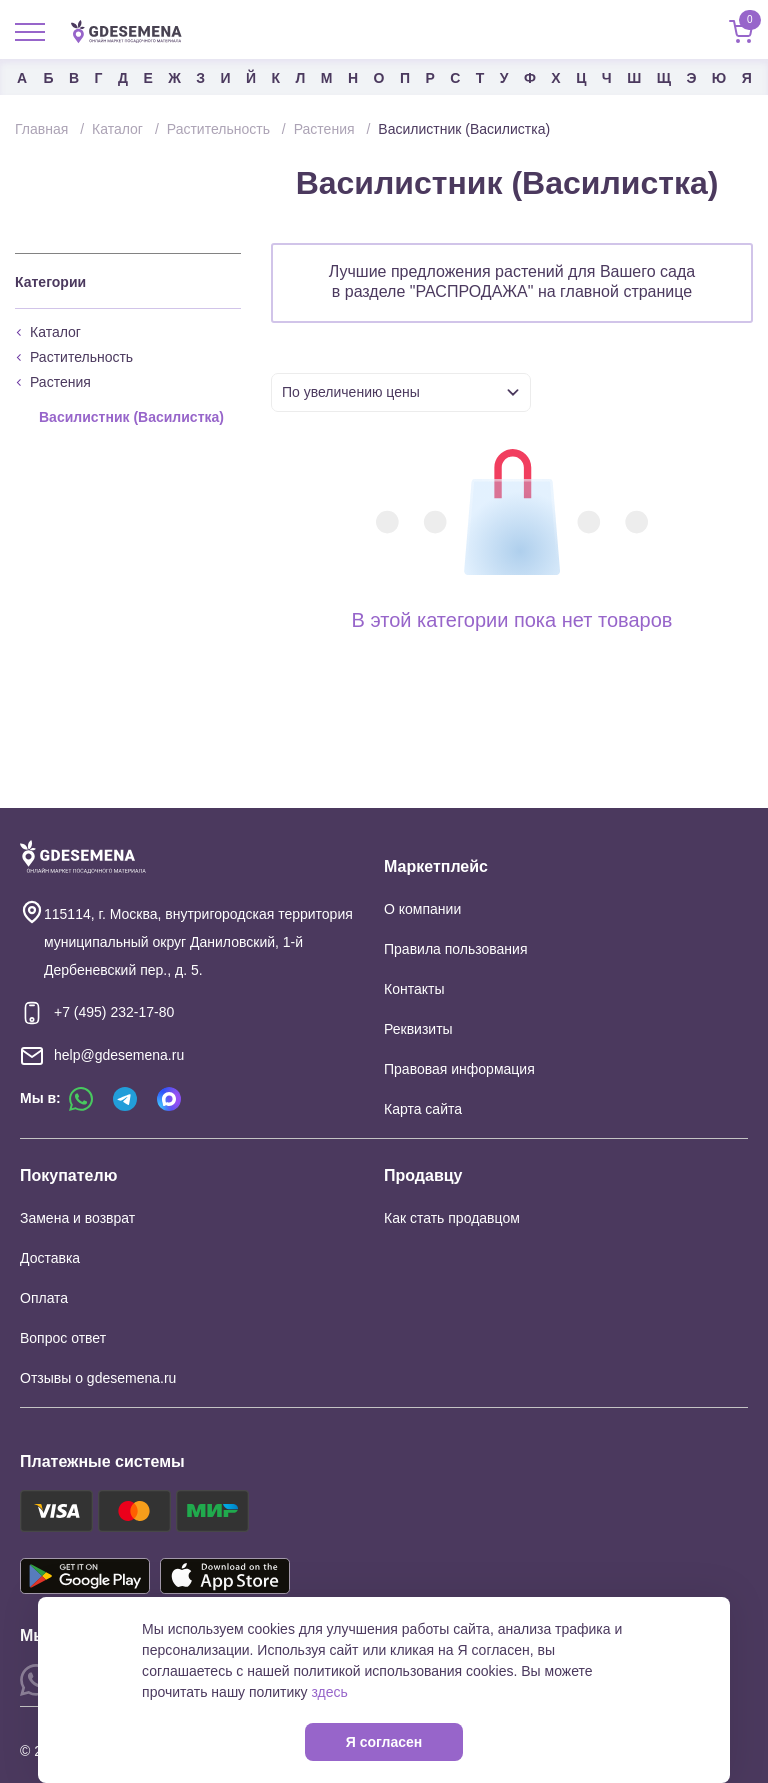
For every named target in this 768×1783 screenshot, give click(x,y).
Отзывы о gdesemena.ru (98, 1378)
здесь (329, 1692)
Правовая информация (459, 1069)
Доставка (50, 1258)
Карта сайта (423, 1109)
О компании (422, 909)
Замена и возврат (77, 1218)
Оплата (44, 1298)
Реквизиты (418, 1029)
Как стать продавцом (452, 1218)
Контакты (414, 989)
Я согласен (384, 1742)
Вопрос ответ (63, 1338)
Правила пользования (456, 949)
